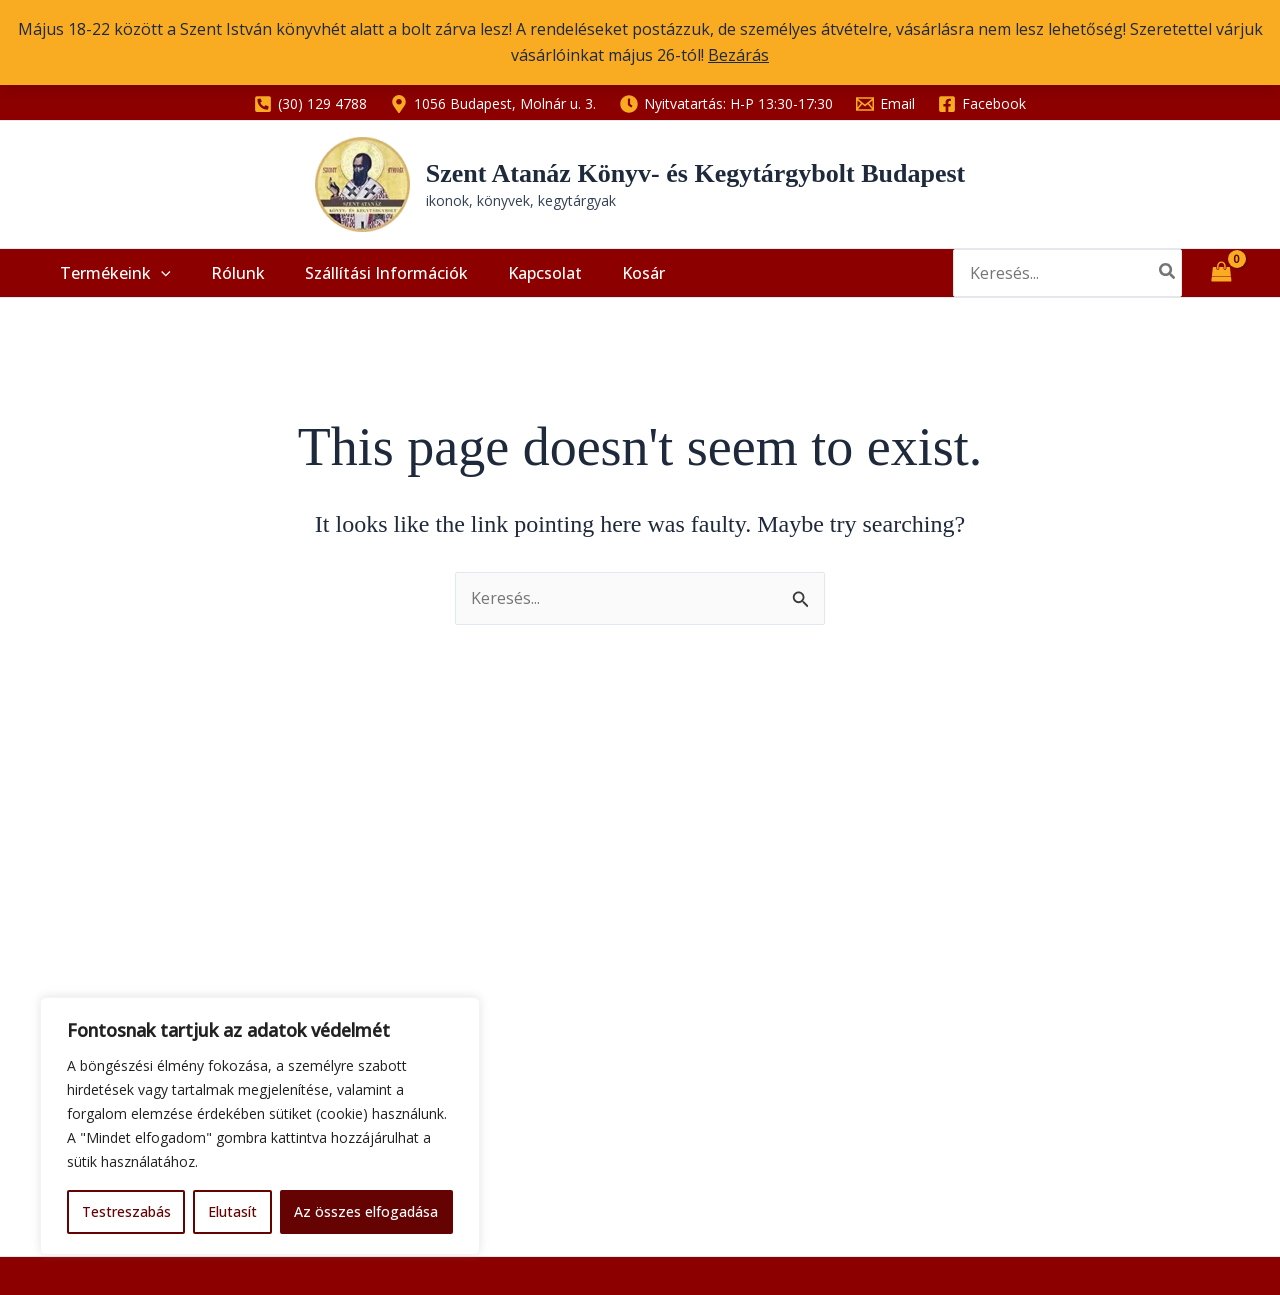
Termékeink (110, 284)
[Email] (885, 104)
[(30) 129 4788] (311, 104)
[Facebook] (981, 104)
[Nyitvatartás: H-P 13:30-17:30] (726, 104)
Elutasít (232, 1211)
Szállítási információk (361, 284)
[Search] (1168, 284)
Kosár (598, 284)
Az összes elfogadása (366, 1211)
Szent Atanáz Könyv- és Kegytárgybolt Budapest (696, 173)
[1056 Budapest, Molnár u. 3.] (493, 104)
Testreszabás (126, 1211)
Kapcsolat (510, 284)
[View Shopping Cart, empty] (1221, 284)
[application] (156, 284)
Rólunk (223, 284)
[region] (260, 1126)
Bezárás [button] (738, 55)
